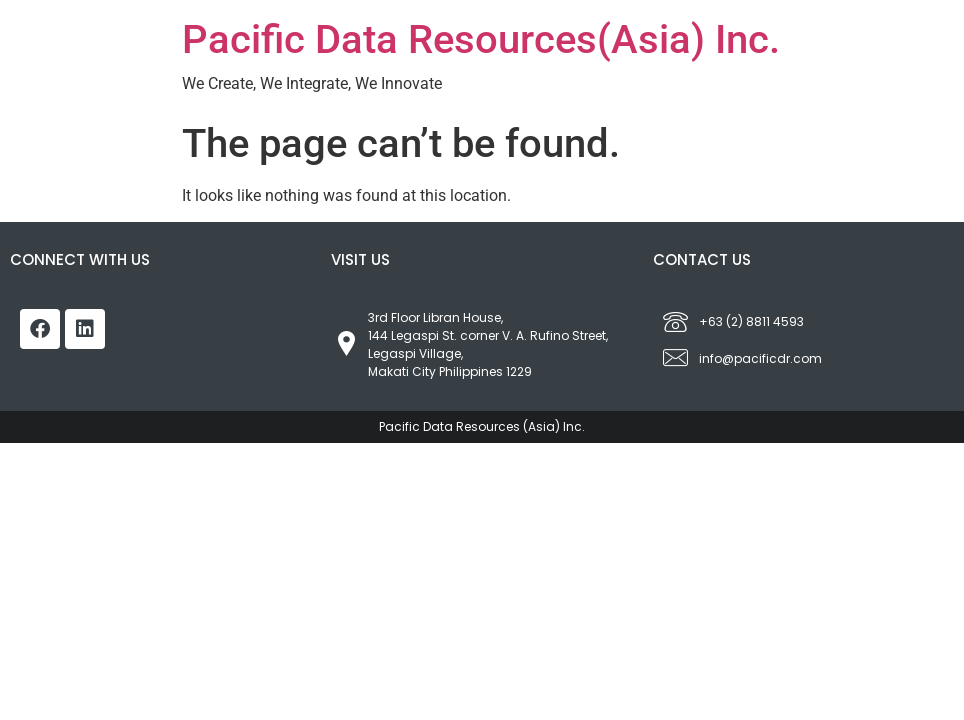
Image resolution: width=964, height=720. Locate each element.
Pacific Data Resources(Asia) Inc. (481, 39)
